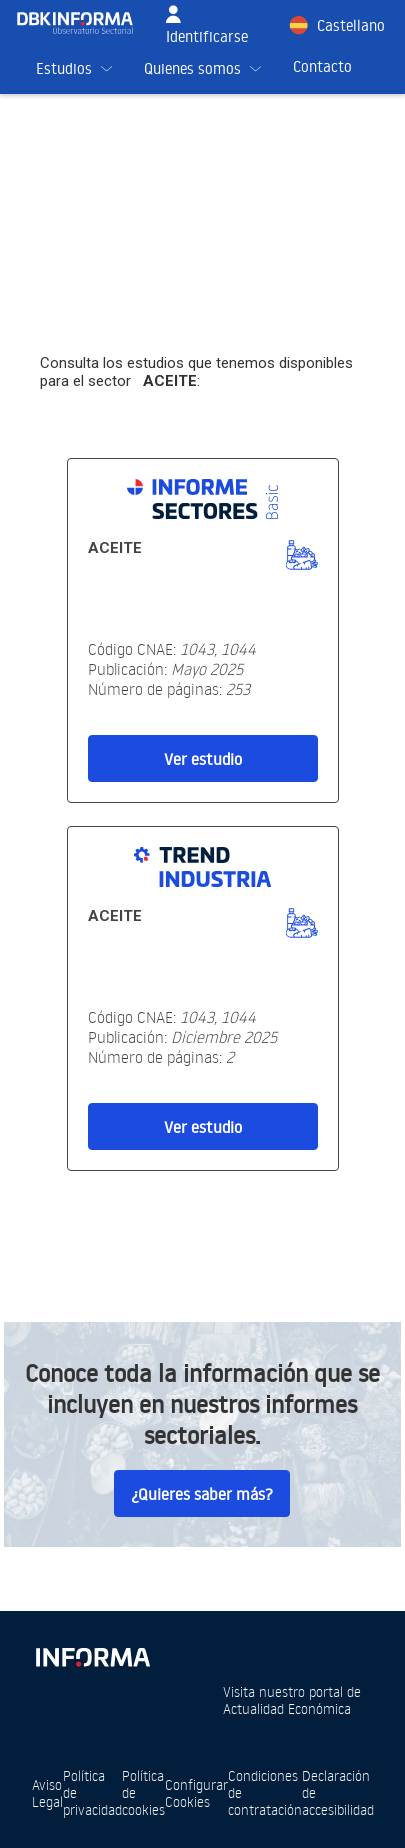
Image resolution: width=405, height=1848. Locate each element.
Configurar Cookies (196, 1793)
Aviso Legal (47, 1793)
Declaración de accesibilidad (338, 1792)
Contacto (322, 66)
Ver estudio (203, 759)
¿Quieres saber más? (202, 1494)
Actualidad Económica (287, 1708)
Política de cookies (143, 1792)
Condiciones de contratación (265, 1792)
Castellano (351, 25)
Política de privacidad (92, 1792)
